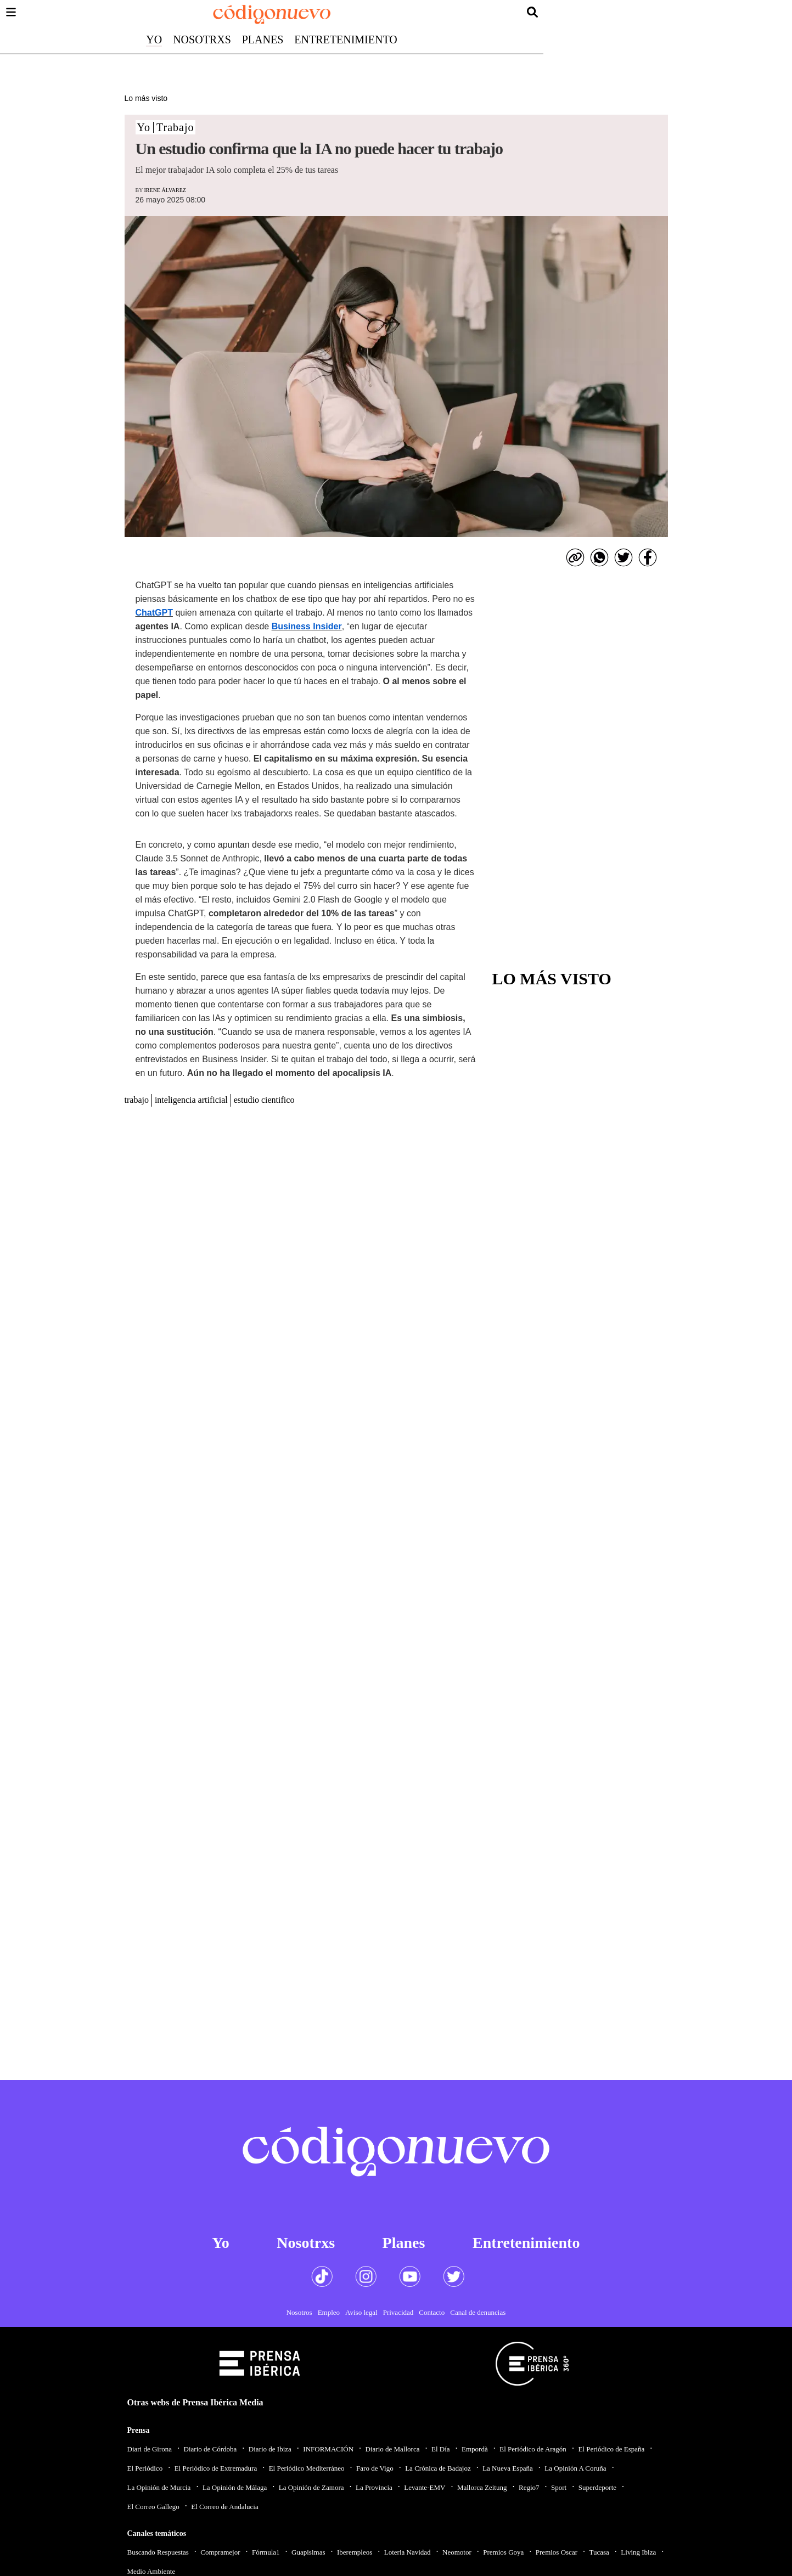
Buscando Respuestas (158, 2552)
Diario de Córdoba (210, 2449)
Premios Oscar (556, 2552)
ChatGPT (154, 612)
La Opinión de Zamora (311, 2487)
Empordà (475, 2449)
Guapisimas (308, 2552)
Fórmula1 (266, 2552)
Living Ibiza (638, 2552)
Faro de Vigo (375, 2468)
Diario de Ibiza (270, 2449)
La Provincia (374, 2487)
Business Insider (307, 626)
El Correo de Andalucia (224, 2506)
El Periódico (145, 2468)
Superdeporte (597, 2487)
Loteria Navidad (407, 2552)
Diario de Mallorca (393, 2449)
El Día (440, 2449)
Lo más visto (146, 98)
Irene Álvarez (165, 190)
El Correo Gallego (153, 2506)
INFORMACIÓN (328, 2449)
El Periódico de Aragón (532, 2449)
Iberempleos (354, 2552)
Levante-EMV (424, 2487)
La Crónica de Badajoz (437, 2468)
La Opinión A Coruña (575, 2468)
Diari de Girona (149, 2449)
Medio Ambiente (151, 2571)
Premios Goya (503, 2552)
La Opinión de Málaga (235, 2487)
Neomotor (456, 2552)
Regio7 (529, 2487)
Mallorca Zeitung (482, 2487)
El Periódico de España (611, 2449)
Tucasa (599, 2552)
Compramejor (220, 2552)
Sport (558, 2487)
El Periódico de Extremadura (216, 2468)
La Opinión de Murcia (159, 2487)
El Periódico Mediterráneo (307, 2468)
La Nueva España (507, 2468)
